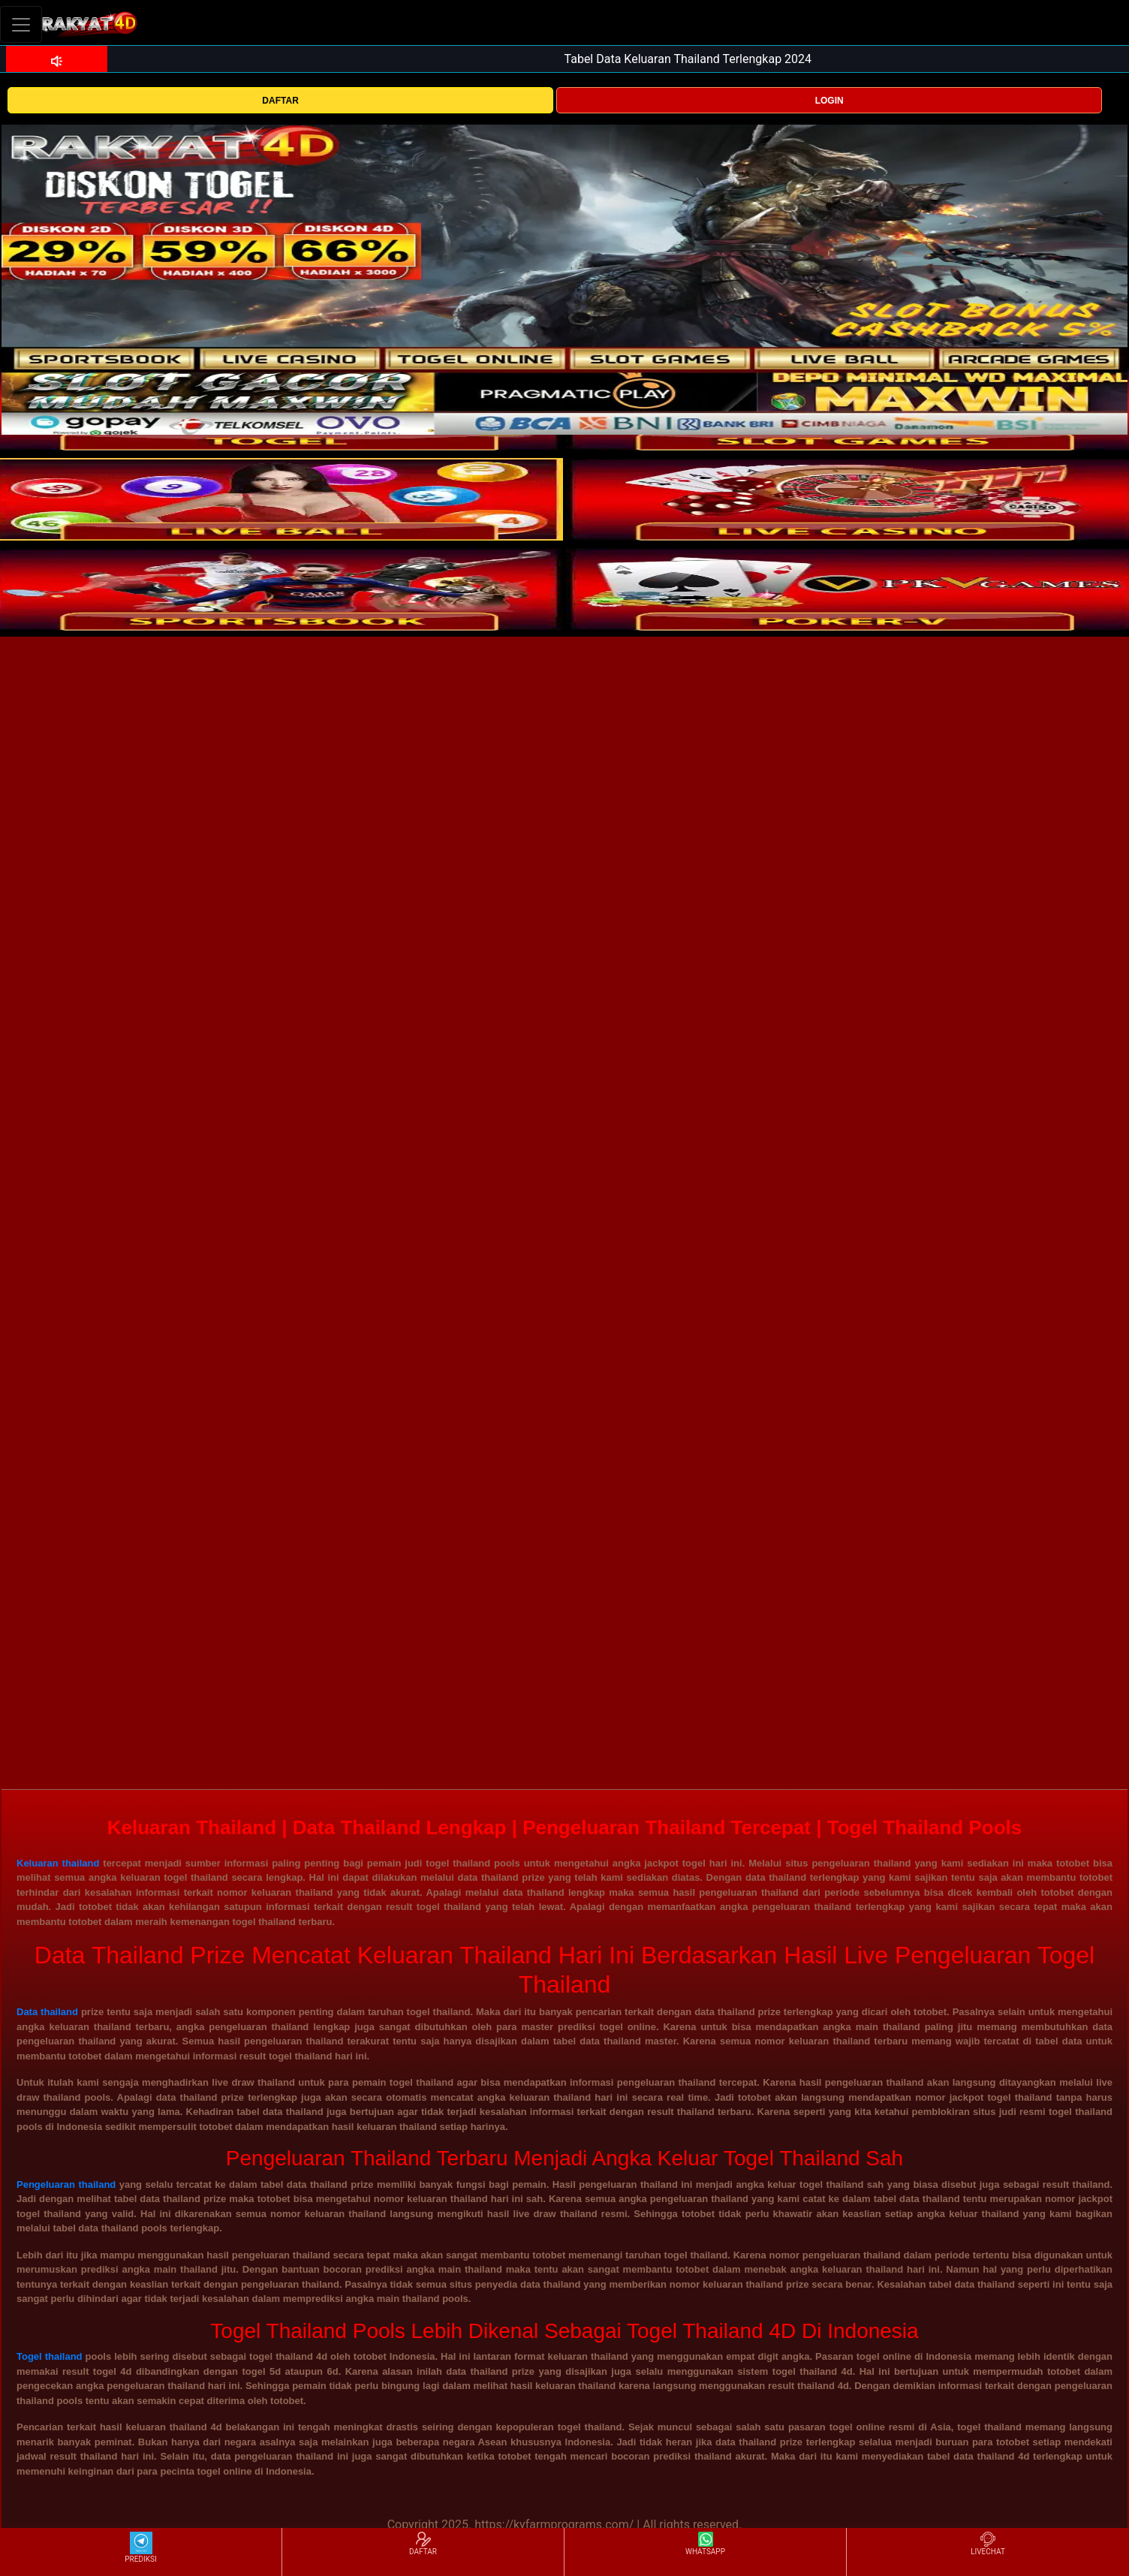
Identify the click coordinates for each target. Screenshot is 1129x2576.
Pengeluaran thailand (66, 2184)
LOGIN (829, 100)
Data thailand (47, 2011)
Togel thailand (50, 2356)
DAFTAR (280, 100)
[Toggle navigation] (21, 24)
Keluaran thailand (58, 1863)
